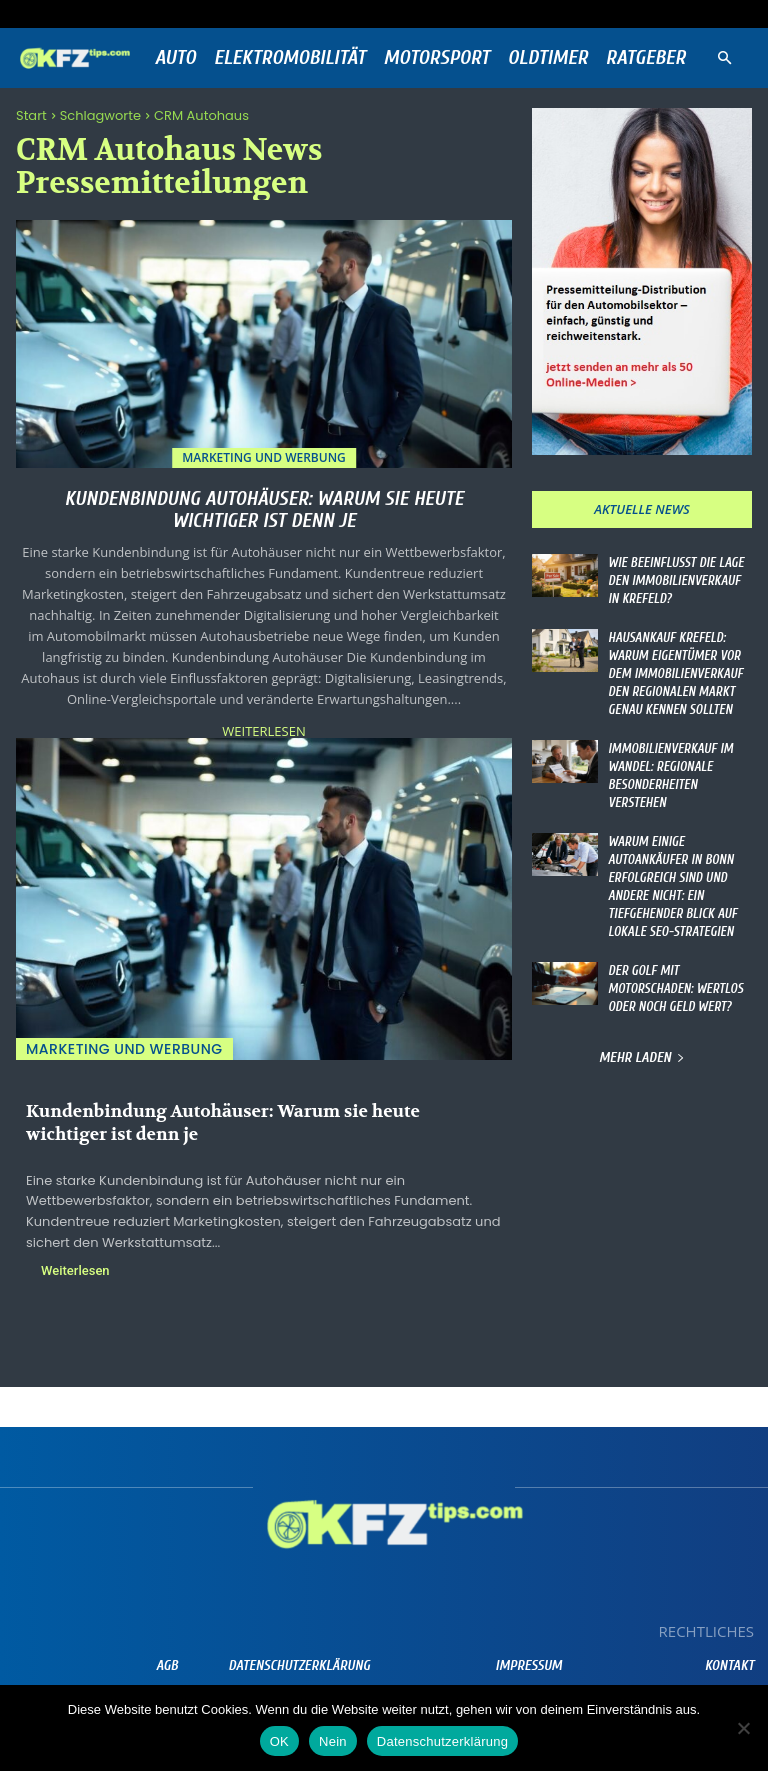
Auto (175, 57)
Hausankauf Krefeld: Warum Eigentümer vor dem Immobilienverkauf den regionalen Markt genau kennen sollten (671, 667)
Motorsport (437, 57)
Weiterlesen (263, 731)
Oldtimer (548, 57)
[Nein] (743, 1728)
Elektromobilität (290, 57)
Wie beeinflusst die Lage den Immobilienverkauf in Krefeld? (676, 579)
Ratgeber (646, 57)
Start (31, 115)
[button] (724, 58)
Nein (333, 1741)
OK (279, 1741)
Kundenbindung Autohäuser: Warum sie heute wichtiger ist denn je (263, 509)
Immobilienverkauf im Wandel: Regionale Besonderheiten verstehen (678, 756)
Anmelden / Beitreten (220, 13)
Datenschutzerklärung (442, 1741)
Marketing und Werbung (264, 457)
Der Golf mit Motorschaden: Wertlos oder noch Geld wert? (671, 949)
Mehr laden (642, 1015)
